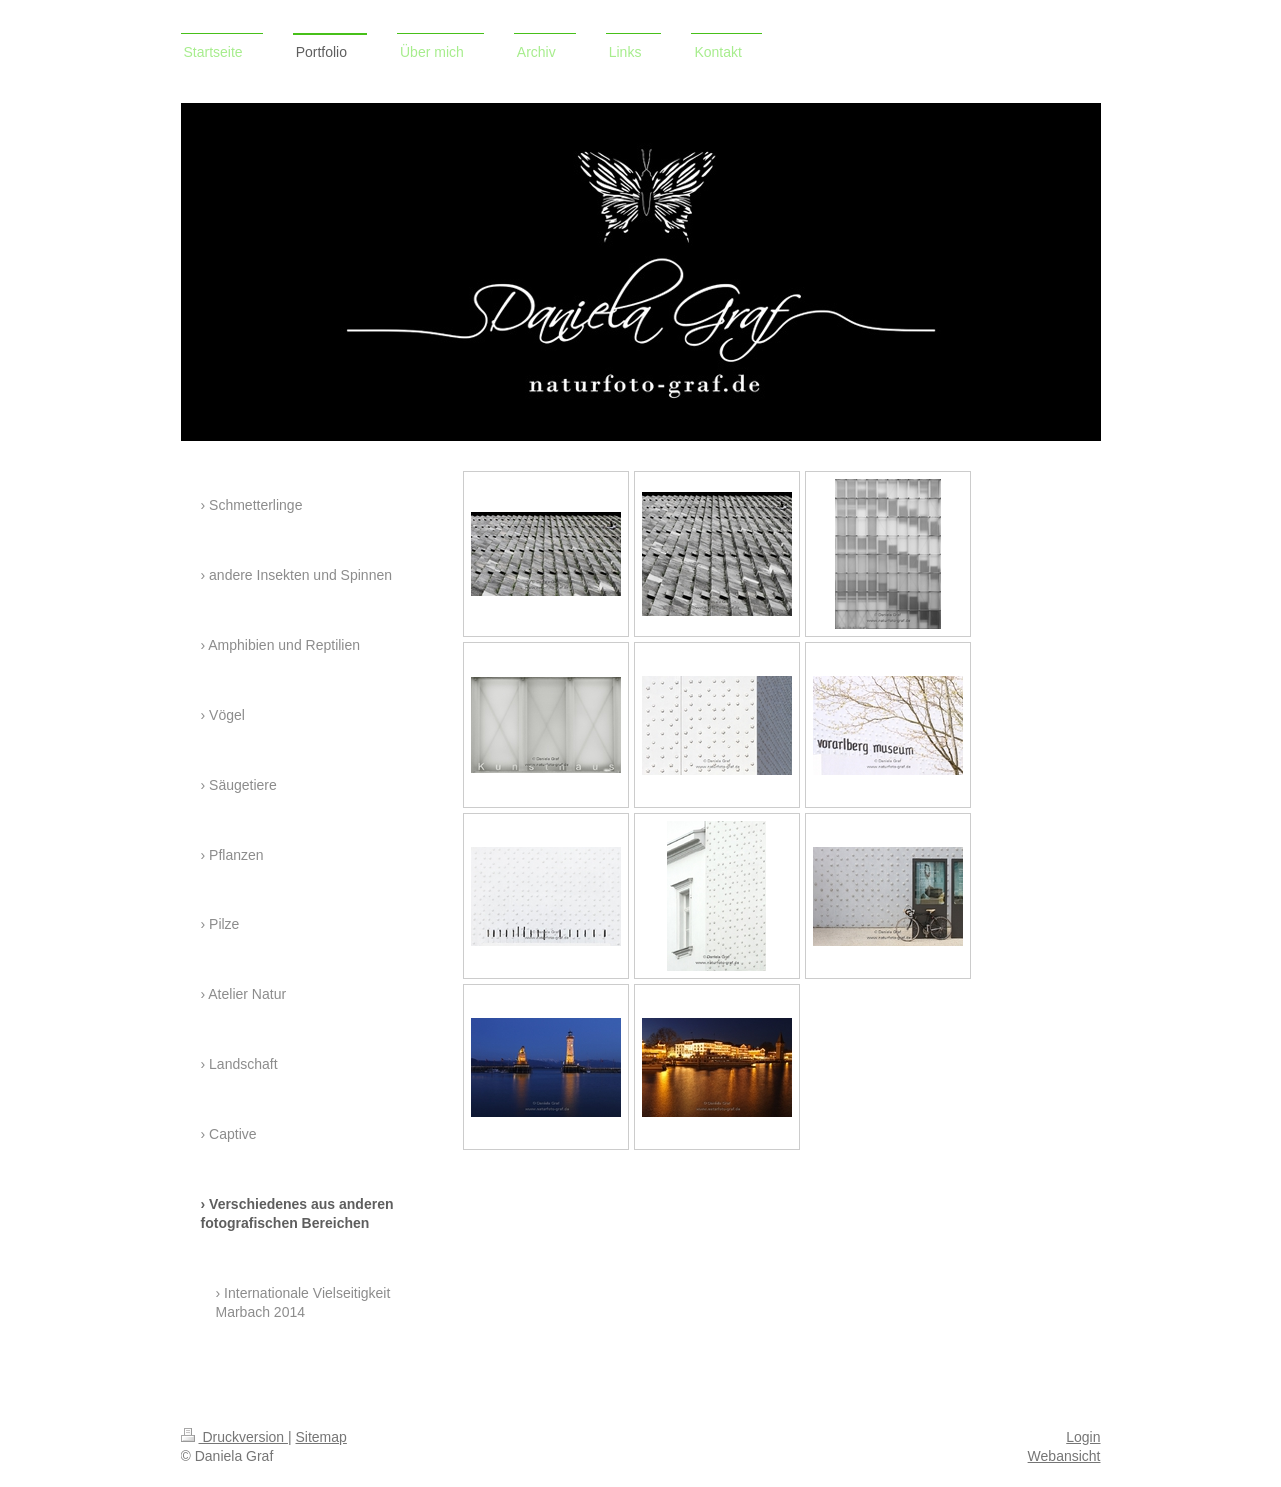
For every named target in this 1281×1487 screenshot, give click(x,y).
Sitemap (321, 1437)
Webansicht (1064, 1456)
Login (1083, 1437)
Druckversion (234, 1437)
